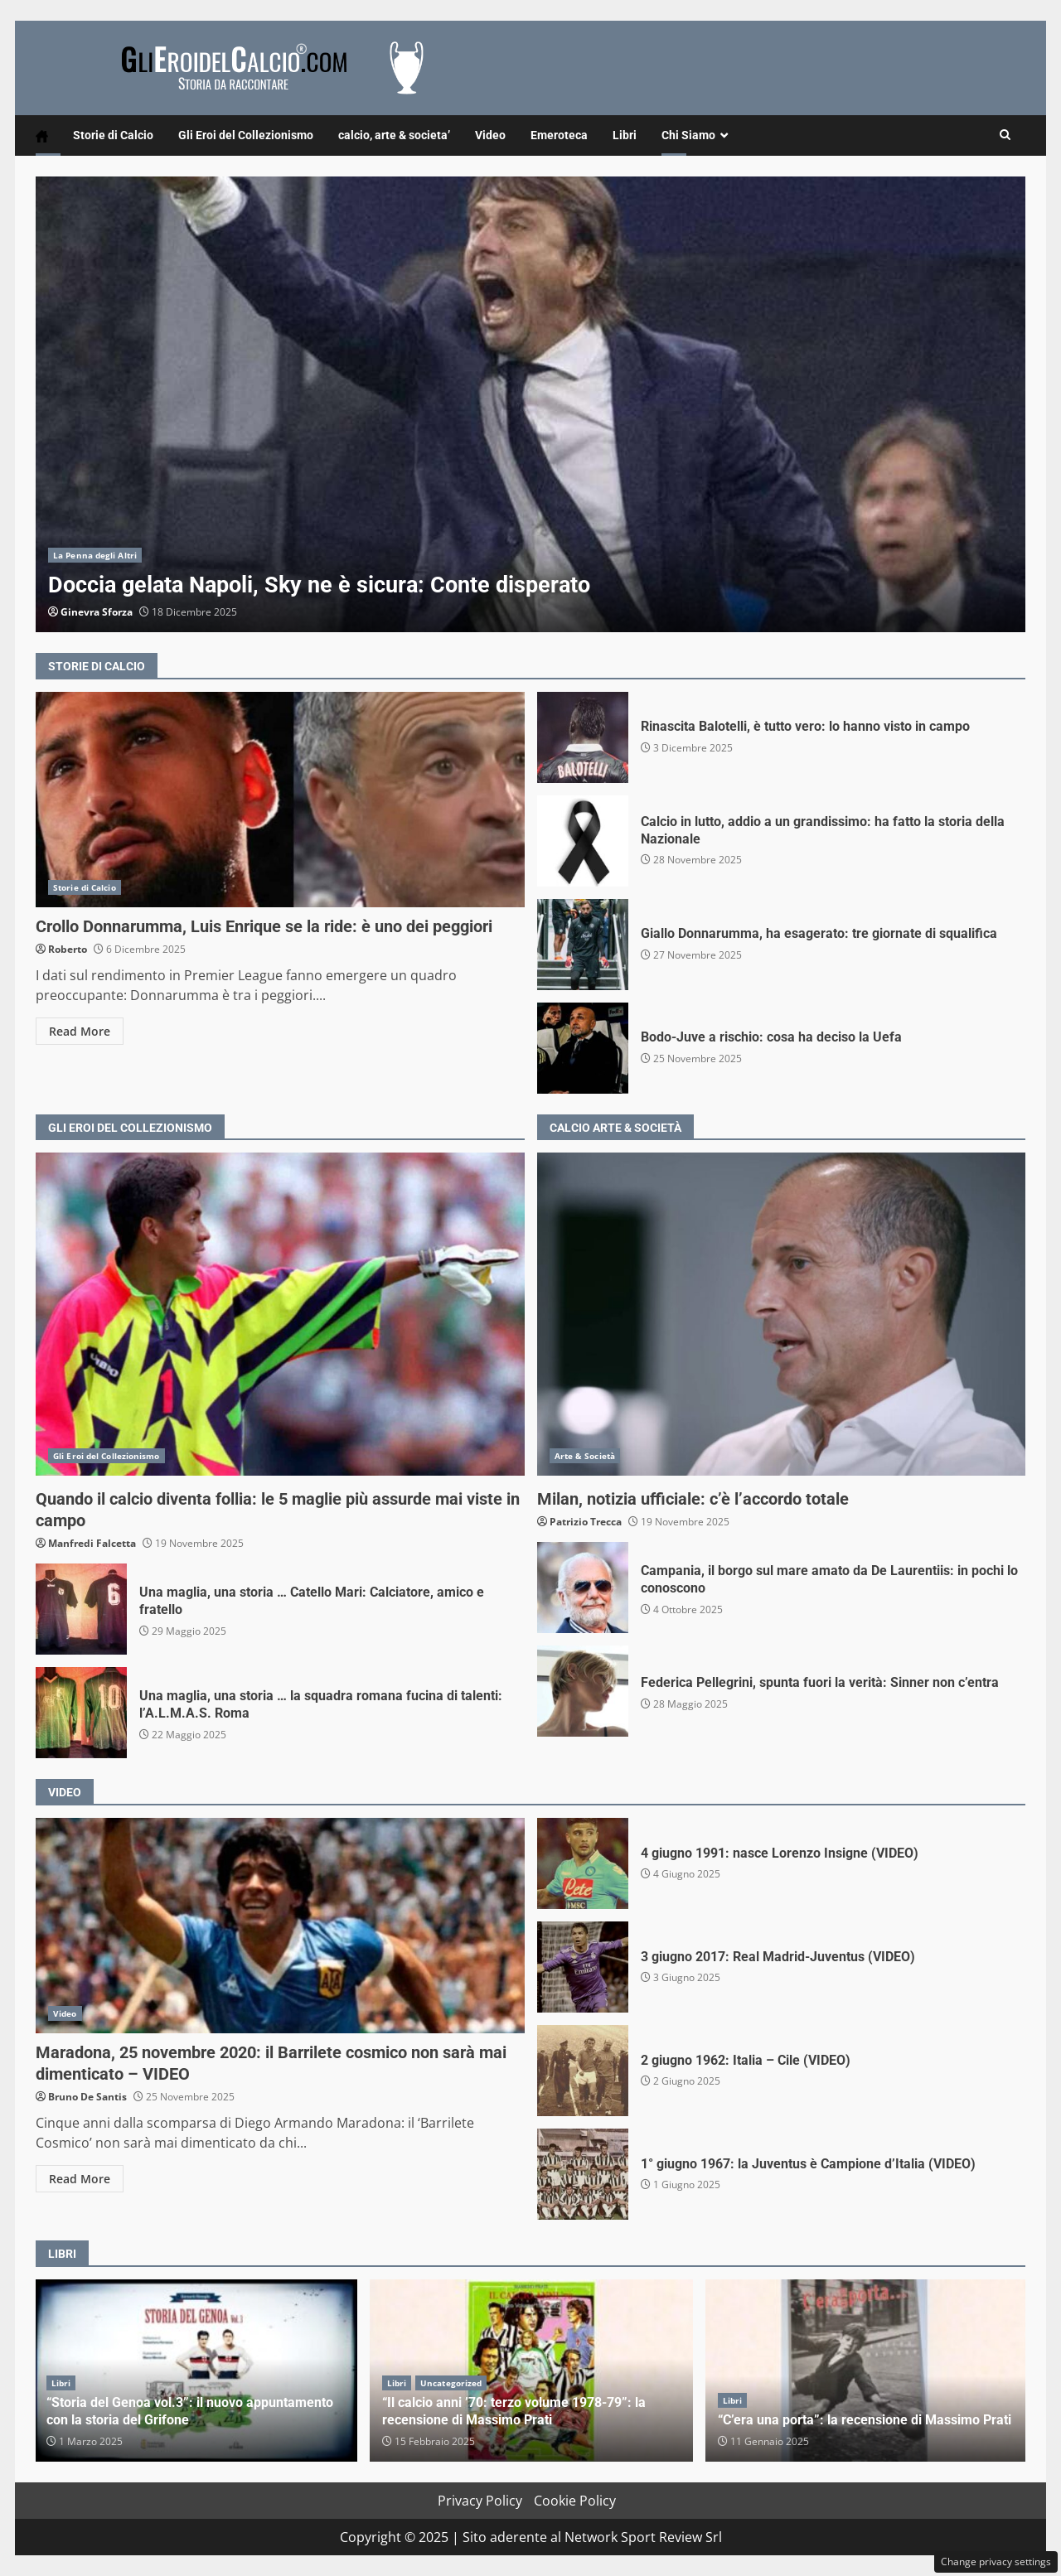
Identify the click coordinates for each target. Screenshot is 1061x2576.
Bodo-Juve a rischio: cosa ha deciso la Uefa (582, 1048)
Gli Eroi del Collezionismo (245, 135)
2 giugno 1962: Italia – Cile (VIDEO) (582, 2070)
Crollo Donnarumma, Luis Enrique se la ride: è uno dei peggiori (280, 799)
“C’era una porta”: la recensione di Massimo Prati (867, 2370)
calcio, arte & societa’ (394, 135)
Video (490, 135)
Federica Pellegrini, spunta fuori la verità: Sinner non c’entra (582, 1691)
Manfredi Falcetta (92, 1543)
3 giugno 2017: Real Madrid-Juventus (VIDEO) (582, 1967)
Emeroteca (559, 135)
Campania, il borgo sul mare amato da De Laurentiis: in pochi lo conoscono (582, 1587)
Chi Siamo (688, 135)
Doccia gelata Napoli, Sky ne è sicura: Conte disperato (530, 404)
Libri (625, 135)
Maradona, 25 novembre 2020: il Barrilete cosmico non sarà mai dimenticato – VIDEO (280, 1925)
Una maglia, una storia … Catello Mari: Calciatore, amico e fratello (81, 1609)
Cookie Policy (575, 2500)
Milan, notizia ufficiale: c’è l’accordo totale (781, 1314)
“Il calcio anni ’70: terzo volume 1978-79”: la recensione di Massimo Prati (514, 2411)
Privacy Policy (480, 2500)
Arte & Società (585, 1456)
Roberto (67, 949)
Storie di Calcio (113, 135)
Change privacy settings (996, 2561)
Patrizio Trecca (586, 1522)
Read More (79, 1031)
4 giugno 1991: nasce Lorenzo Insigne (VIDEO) (582, 1863)
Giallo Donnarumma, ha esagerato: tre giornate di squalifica (582, 944)
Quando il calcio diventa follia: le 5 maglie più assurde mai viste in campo (280, 1314)
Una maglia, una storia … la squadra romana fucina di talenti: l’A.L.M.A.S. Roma (81, 1712)
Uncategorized (451, 2383)
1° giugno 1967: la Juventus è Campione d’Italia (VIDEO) (582, 2174)
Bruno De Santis (87, 2097)
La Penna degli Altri (95, 555)
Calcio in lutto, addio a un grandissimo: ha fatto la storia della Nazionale (582, 841)
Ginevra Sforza (97, 612)
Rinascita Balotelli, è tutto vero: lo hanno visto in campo (582, 737)
